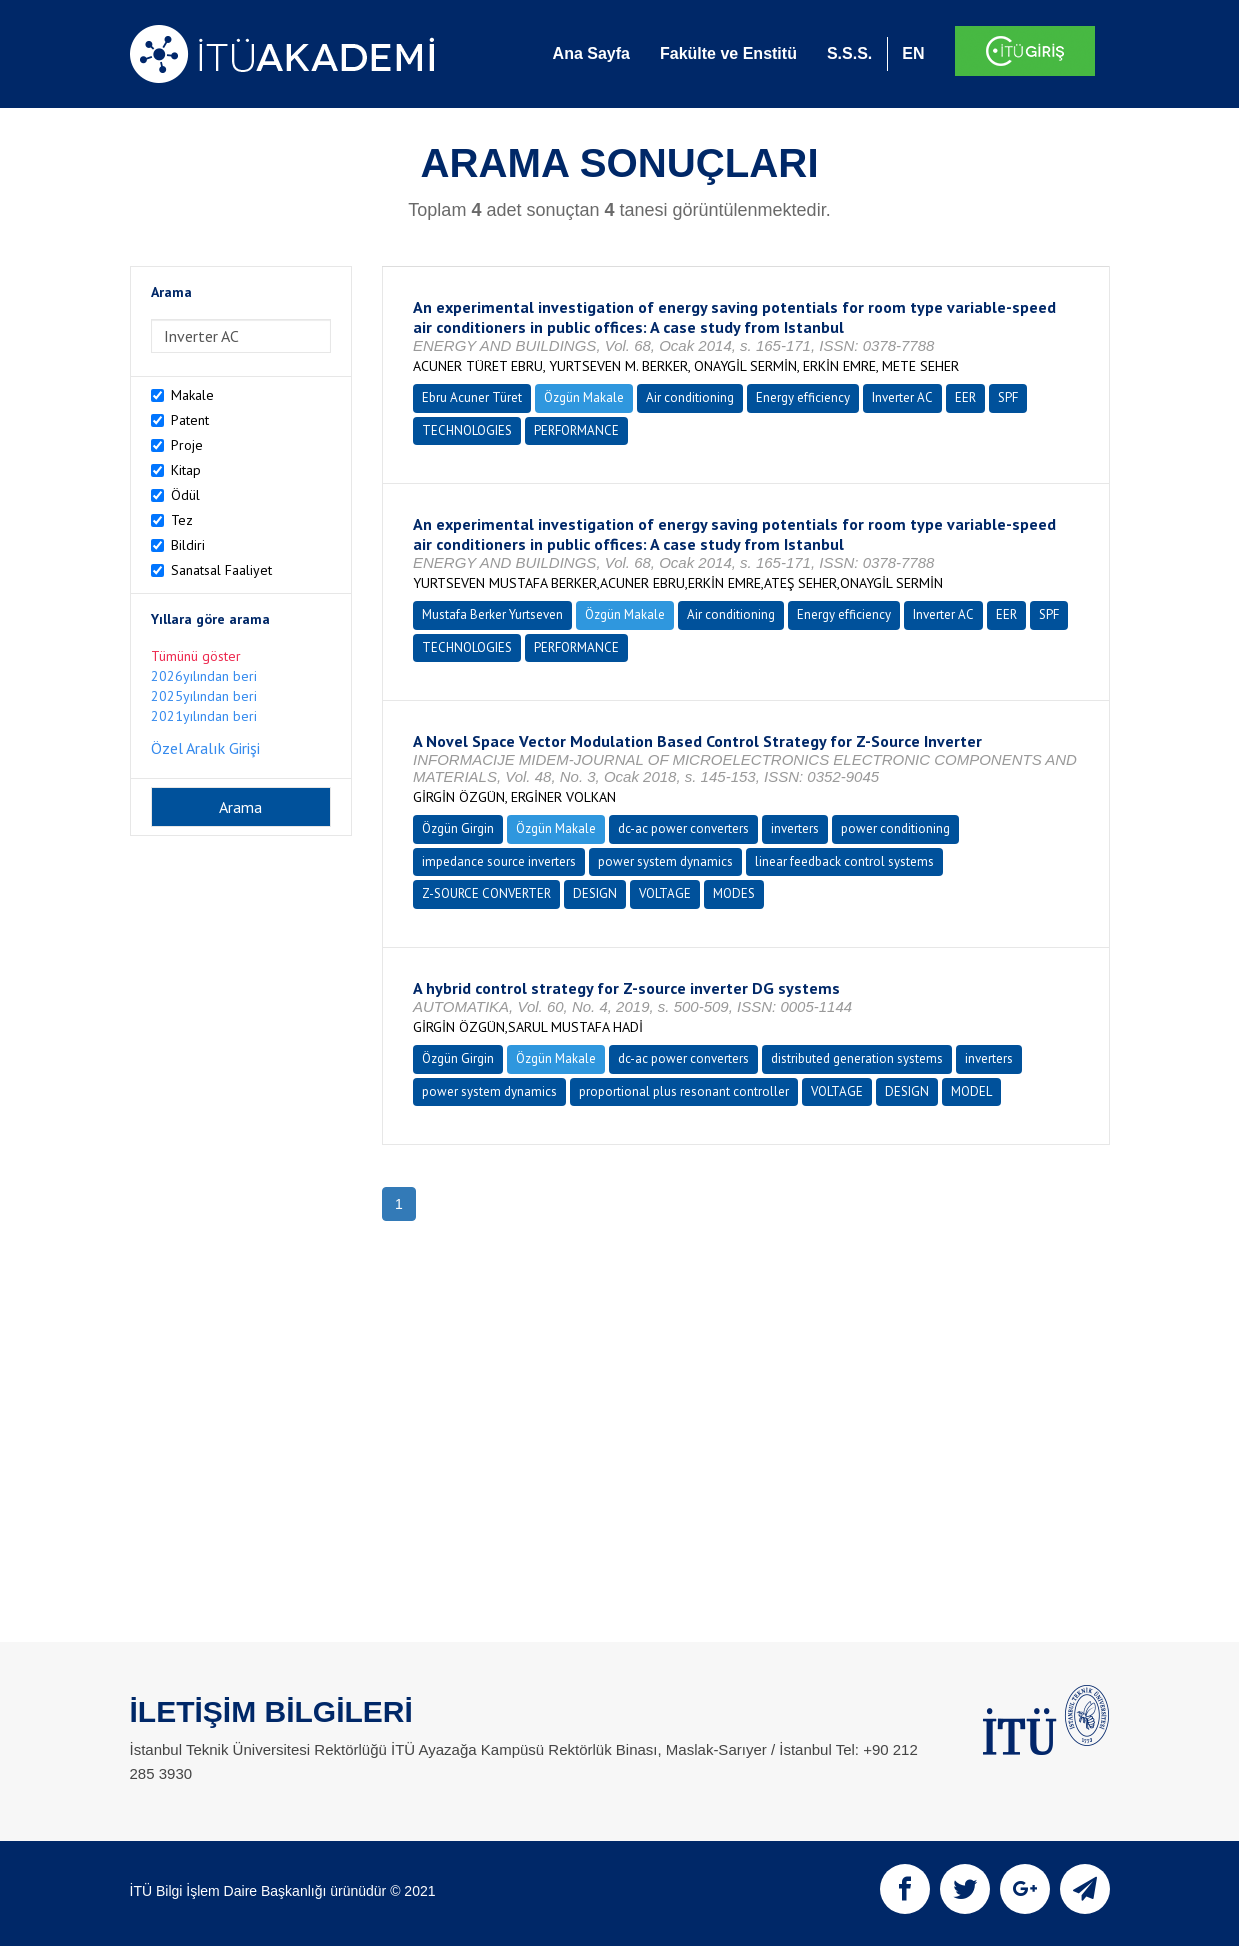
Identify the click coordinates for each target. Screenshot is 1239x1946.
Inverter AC (902, 397)
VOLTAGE (665, 893)
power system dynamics (665, 861)
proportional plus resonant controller (684, 1091)
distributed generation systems (857, 1058)
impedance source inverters (499, 861)
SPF (1008, 397)
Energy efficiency (803, 397)
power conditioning (895, 828)
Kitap (186, 470)
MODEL (971, 1091)
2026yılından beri (204, 676)
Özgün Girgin (458, 828)
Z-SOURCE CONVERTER (486, 893)
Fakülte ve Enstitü (728, 53)
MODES (734, 893)
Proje (187, 445)
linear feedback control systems (844, 861)
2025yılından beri (204, 696)
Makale (192, 395)
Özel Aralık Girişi (205, 748)
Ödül (185, 495)
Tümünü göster (196, 656)
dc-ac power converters (683, 828)
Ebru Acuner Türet (472, 397)
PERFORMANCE (576, 430)
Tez (182, 520)
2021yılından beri (204, 716)
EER (965, 397)
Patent (190, 420)
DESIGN (595, 893)
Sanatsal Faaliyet (221, 570)
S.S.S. (849, 53)
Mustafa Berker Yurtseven (492, 614)
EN (913, 53)
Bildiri (188, 545)
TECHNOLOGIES (467, 430)
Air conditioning (690, 397)
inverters (795, 828)
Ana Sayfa (591, 53)
